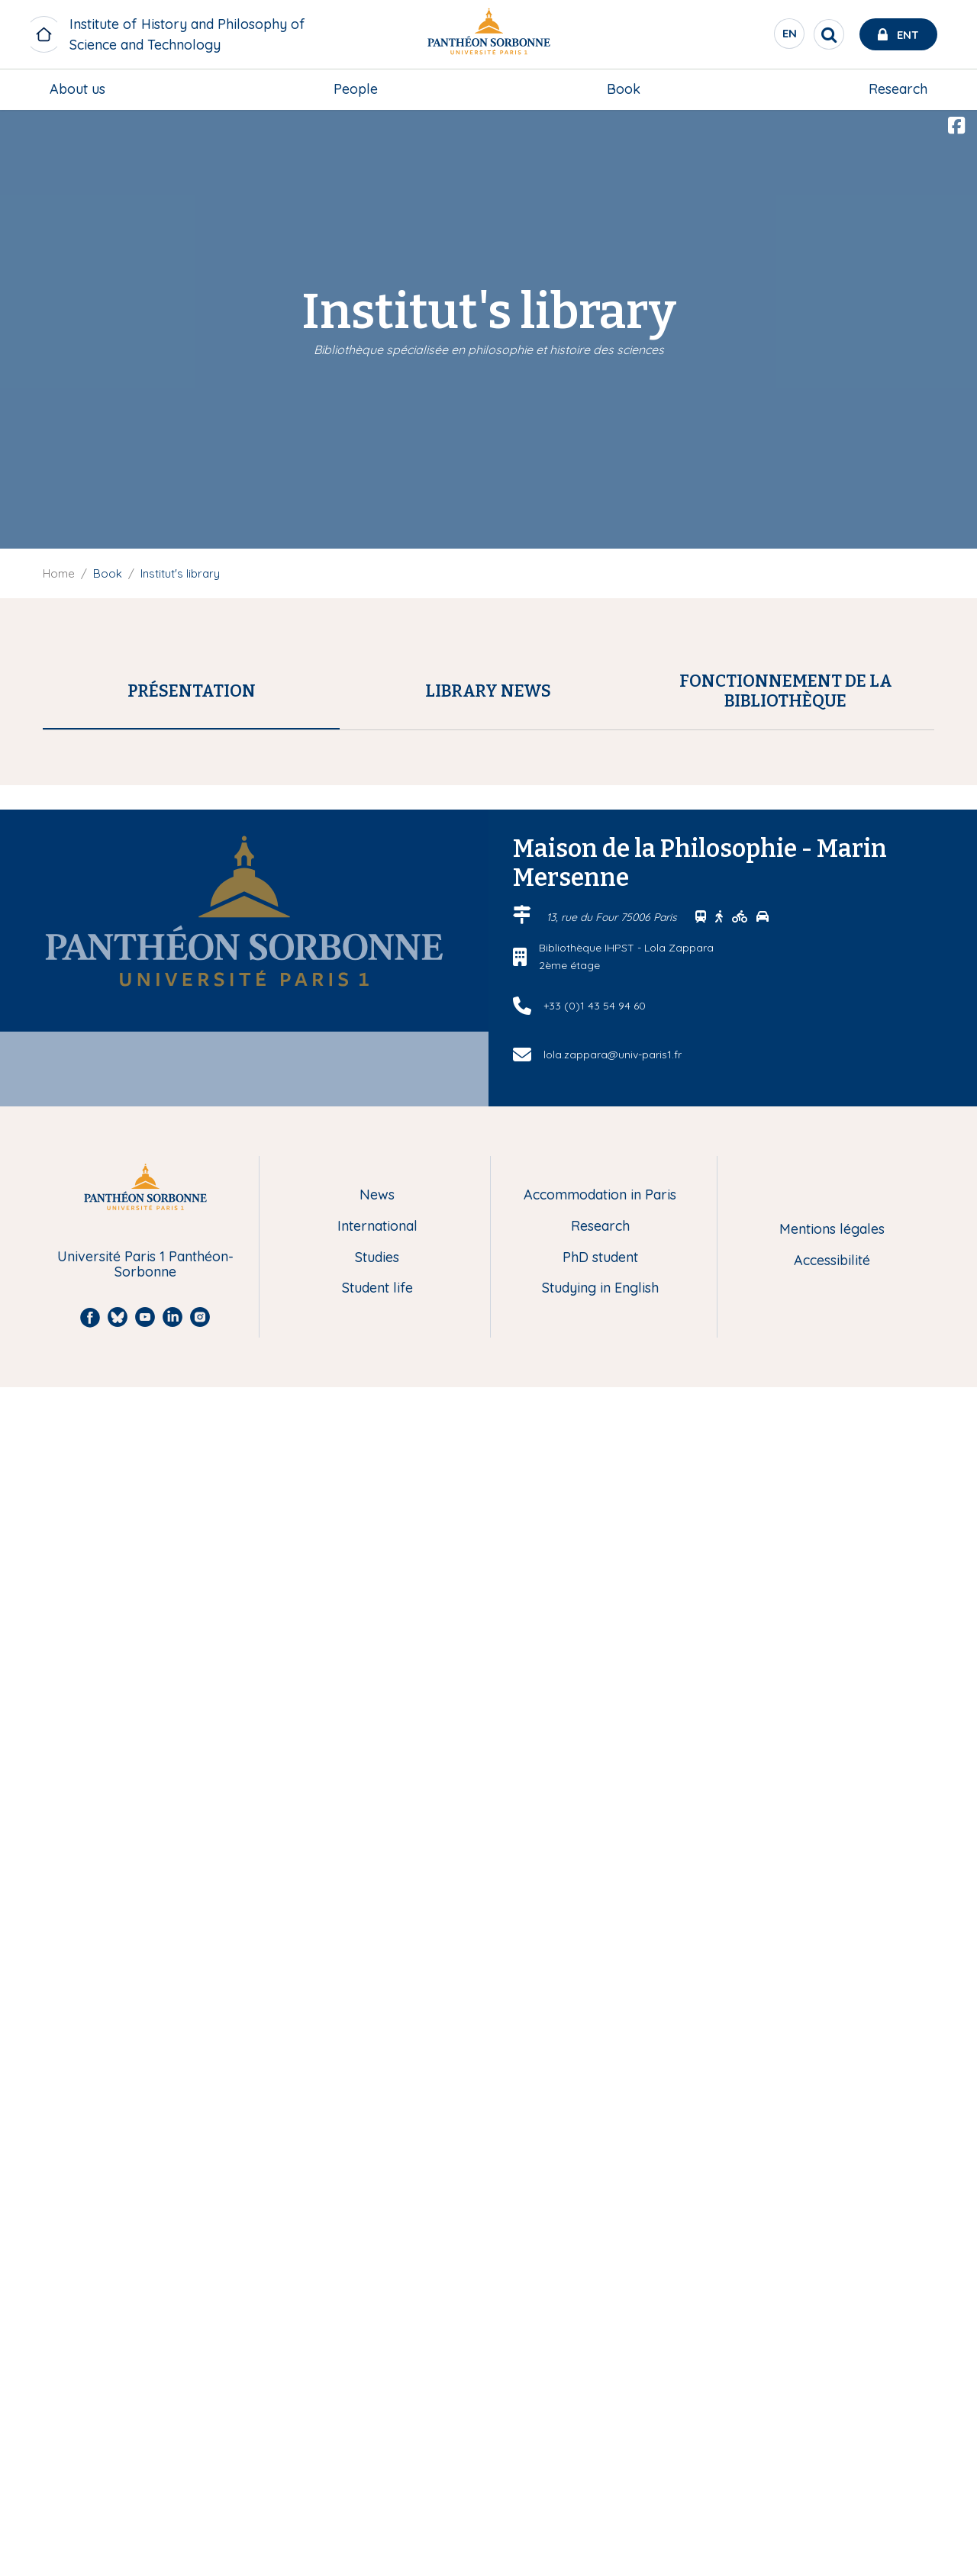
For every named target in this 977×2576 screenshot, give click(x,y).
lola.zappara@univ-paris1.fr (250, 1455)
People (356, 89)
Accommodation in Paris (600, 2385)
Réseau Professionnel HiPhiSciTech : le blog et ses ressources (260, 1861)
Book (623, 89)
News (377, 2385)
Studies (377, 2447)
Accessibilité (832, 2450)
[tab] (191, 691)
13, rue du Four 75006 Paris (613, 2106)
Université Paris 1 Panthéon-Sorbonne (145, 2453)
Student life (377, 2478)
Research (898, 89)
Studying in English (600, 2478)
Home (59, 573)
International (377, 2415)
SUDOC (400, 951)
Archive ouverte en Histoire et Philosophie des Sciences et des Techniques (295, 1881)
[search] (829, 34)
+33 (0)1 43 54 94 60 (594, 2194)
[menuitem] (77, 89)
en (790, 37)
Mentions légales (832, 2418)
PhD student (600, 2447)
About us (77, 89)
